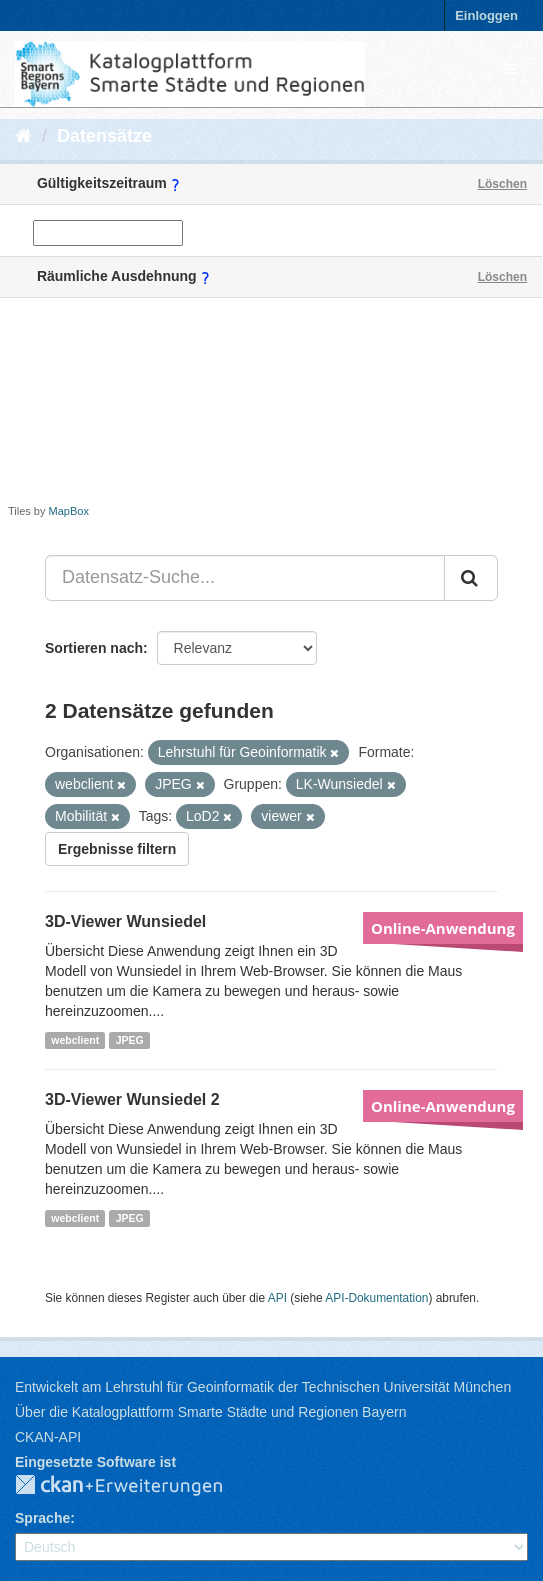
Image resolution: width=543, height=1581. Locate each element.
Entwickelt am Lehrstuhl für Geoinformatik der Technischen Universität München (263, 1387)
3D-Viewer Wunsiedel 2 (132, 1099)
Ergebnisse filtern (117, 849)
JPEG (130, 1040)
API (277, 1298)
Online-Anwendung (443, 928)
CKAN (135, 1486)
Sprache (42, 1518)
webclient (75, 1040)
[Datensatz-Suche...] (245, 578)
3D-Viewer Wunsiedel (125, 921)
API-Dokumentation (376, 1298)
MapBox (69, 511)
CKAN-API (48, 1437)
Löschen (502, 184)
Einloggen (486, 15)
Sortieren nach (94, 648)
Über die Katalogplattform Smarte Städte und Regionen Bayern (210, 1412)
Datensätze (104, 136)
